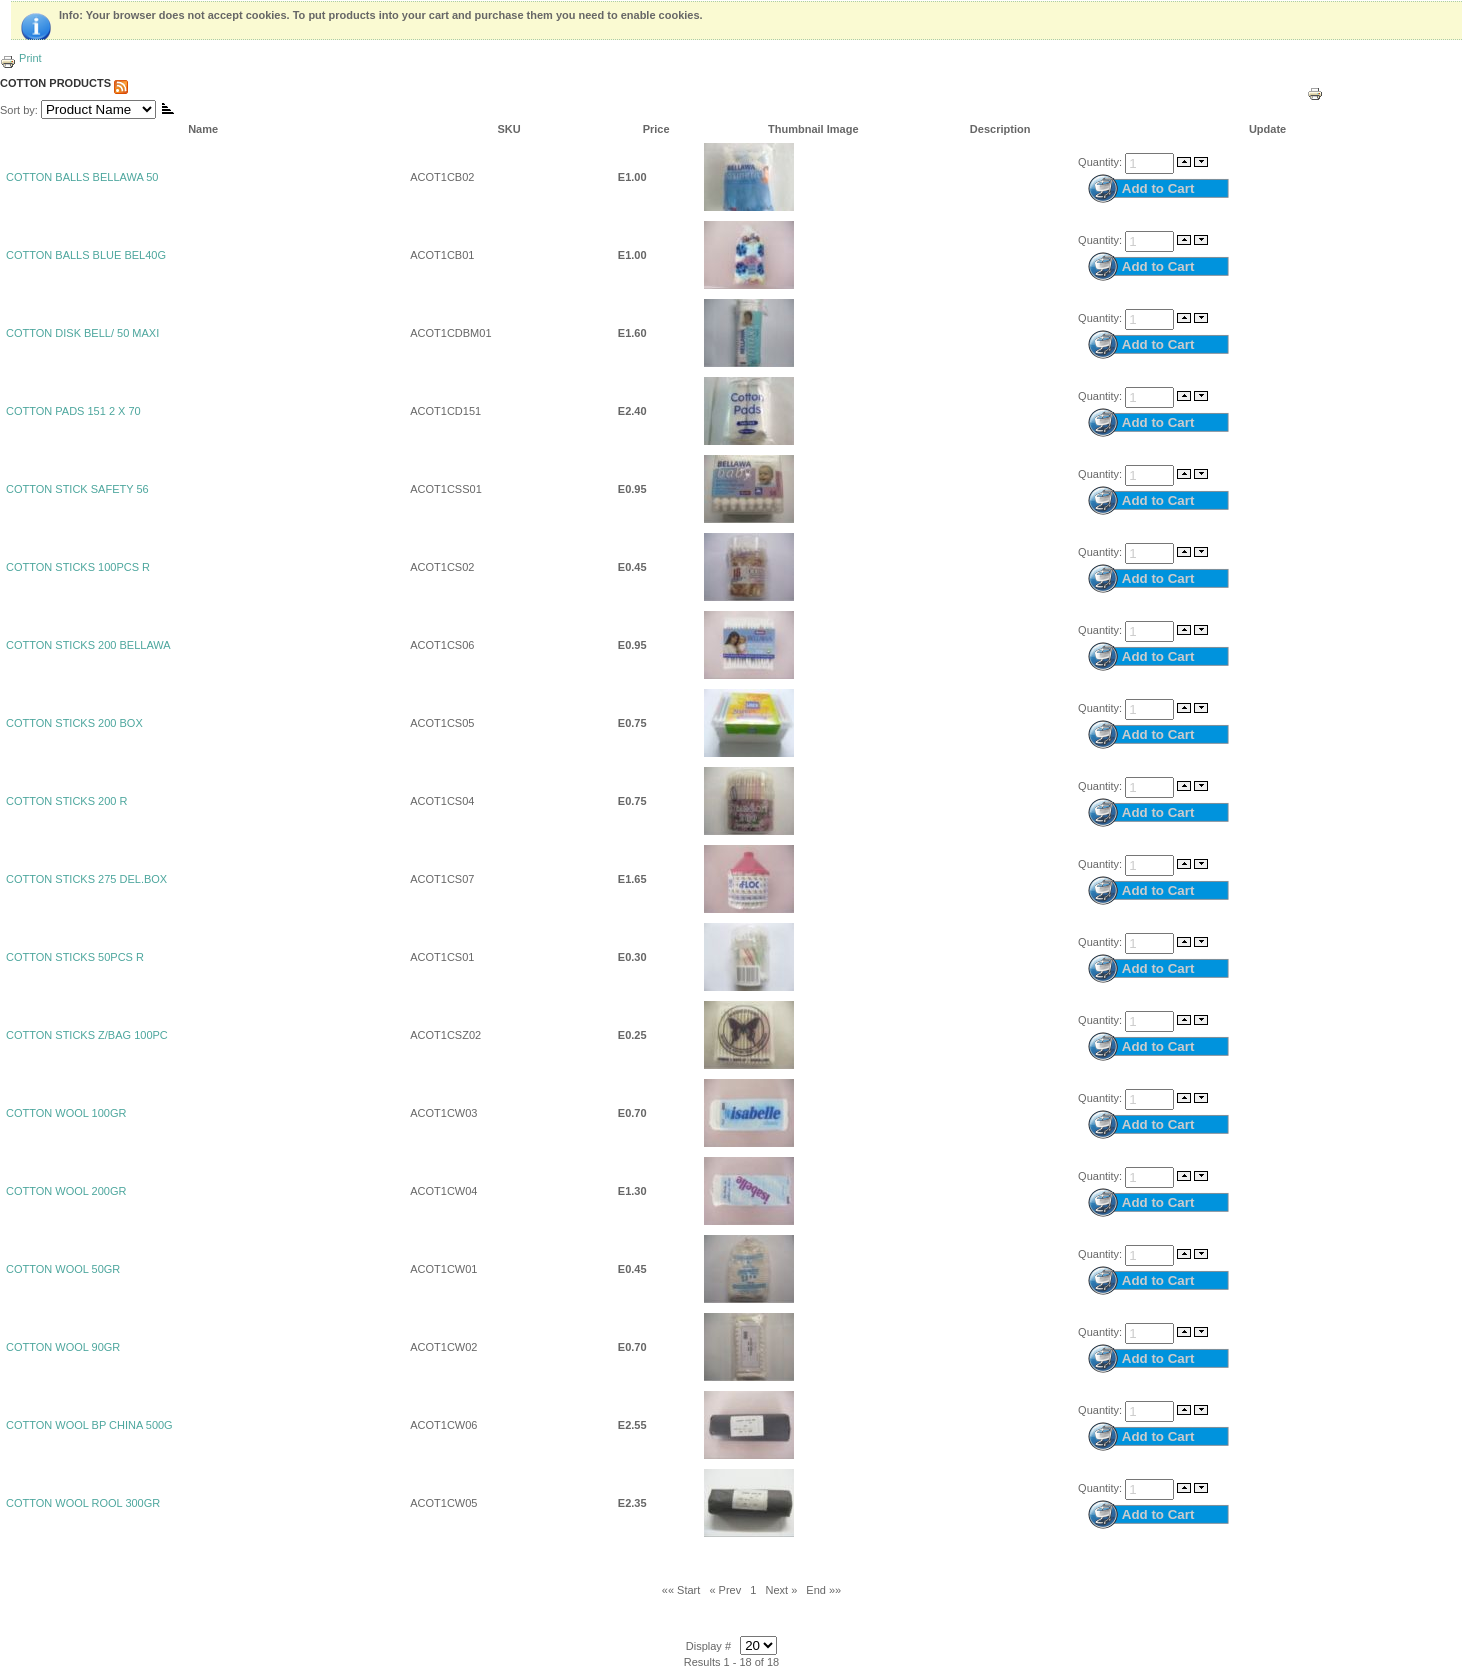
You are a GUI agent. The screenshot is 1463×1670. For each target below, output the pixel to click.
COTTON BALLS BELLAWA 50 (82, 177)
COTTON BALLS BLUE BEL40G (86, 255)
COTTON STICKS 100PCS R (78, 567)
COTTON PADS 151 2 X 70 (73, 411)
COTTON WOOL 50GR (63, 1269)
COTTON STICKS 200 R (66, 801)
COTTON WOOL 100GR (66, 1113)
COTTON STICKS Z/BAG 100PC (87, 1035)
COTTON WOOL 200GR (66, 1191)
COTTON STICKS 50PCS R (75, 957)
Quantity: (1101, 162)
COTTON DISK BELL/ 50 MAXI (82, 333)
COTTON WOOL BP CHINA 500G (89, 1425)
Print (21, 58)
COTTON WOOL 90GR (63, 1347)
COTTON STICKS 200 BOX (74, 723)
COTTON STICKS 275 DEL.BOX (86, 879)
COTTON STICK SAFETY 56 (77, 489)
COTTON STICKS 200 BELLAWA (88, 645)
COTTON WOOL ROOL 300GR (83, 1503)
